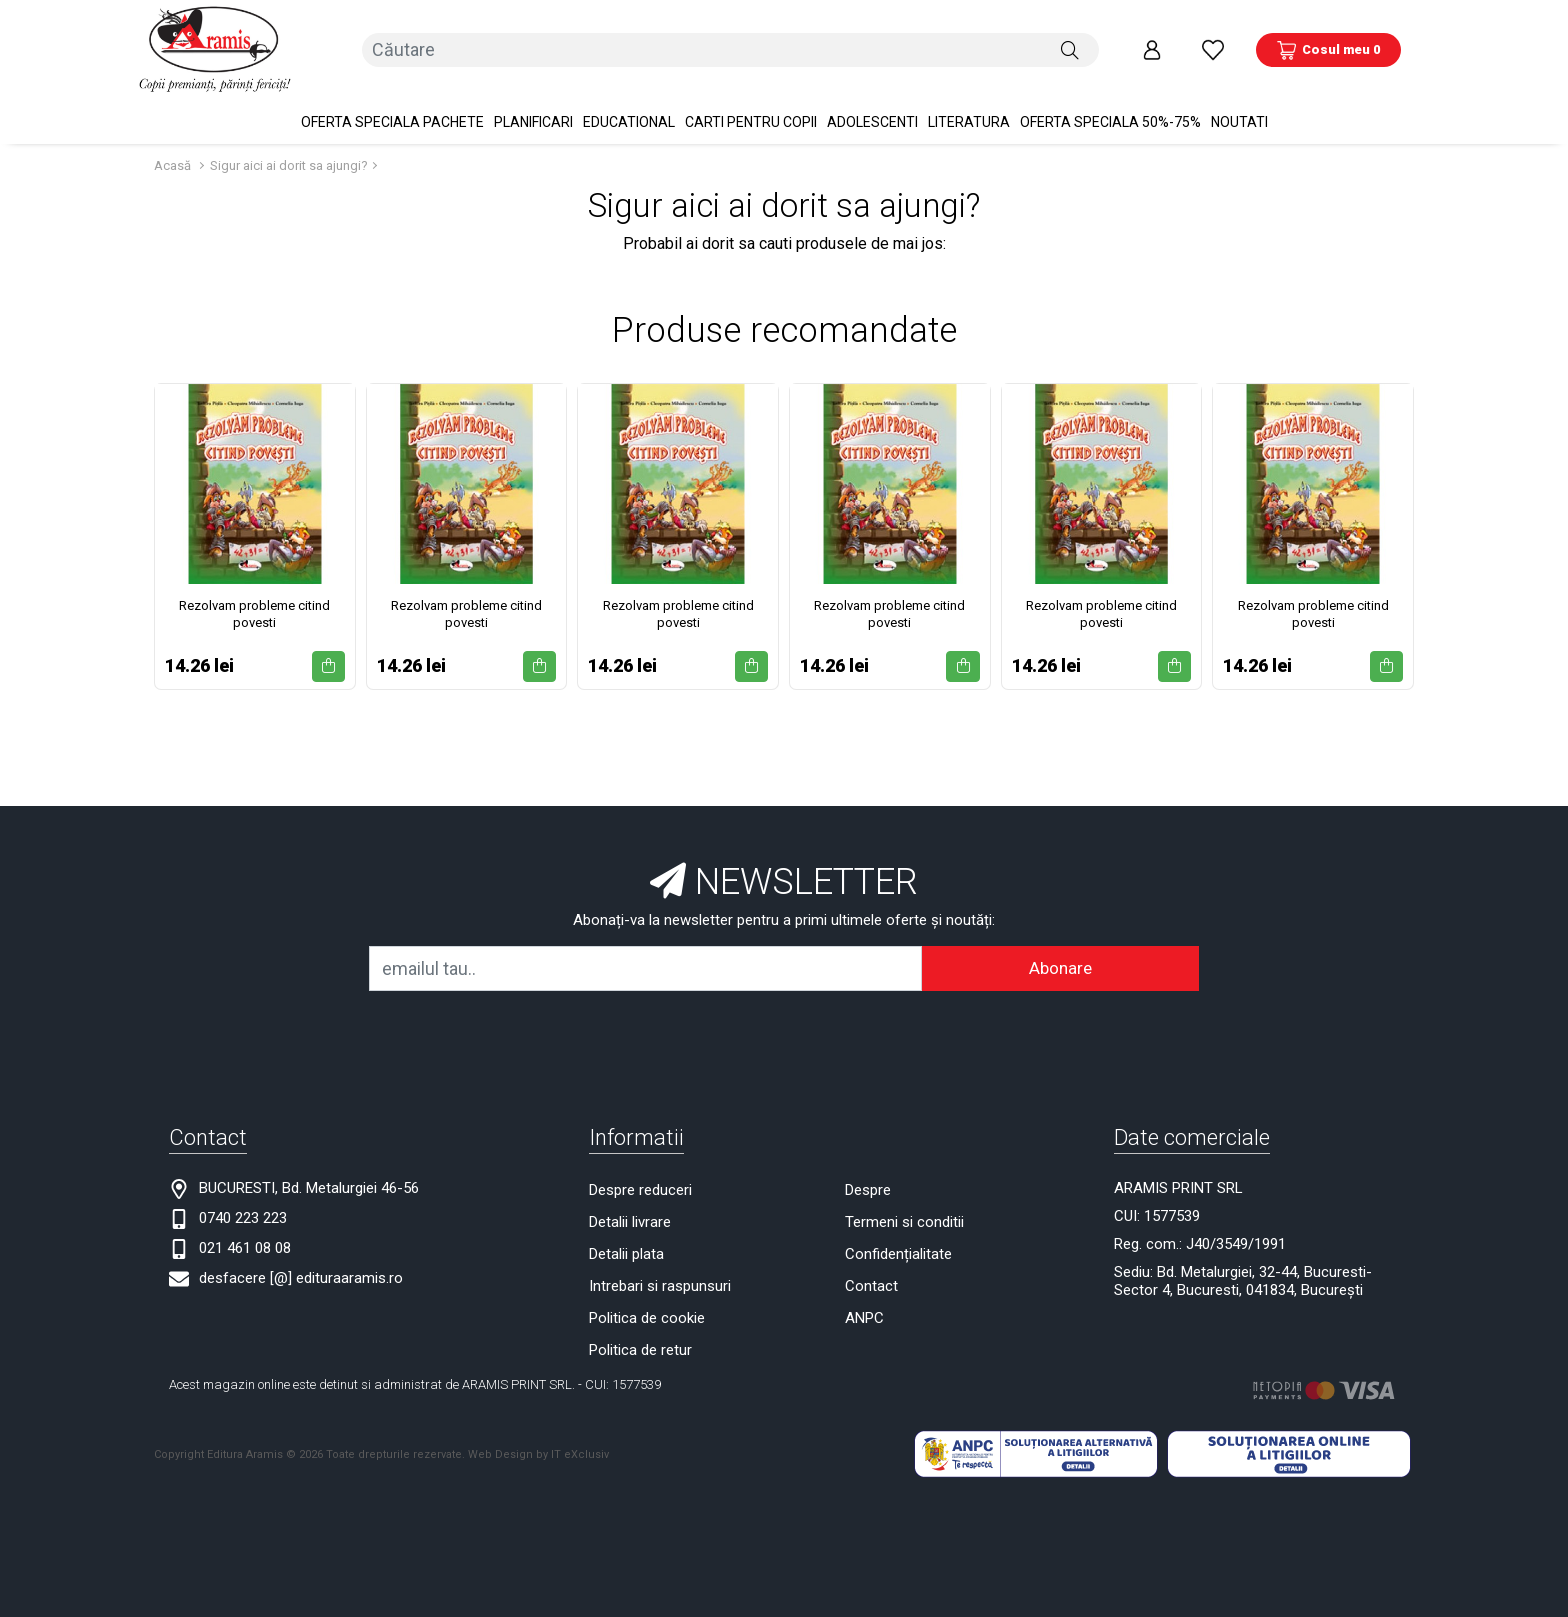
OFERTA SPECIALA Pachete (392, 120)
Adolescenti (872, 120)
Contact (871, 1284)
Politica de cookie (647, 1316)
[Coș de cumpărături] (1328, 49)
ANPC (864, 1316)
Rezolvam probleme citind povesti (254, 612)
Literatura (969, 120)
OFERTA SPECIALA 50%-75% (1110, 120)
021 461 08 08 (245, 1246)
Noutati (1239, 120)
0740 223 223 (243, 1216)
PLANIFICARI (533, 120)
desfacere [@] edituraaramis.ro (301, 1276)
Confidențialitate (898, 1252)
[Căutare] (1070, 49)
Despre (868, 1188)
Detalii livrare (630, 1220)
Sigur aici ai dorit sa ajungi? (289, 163)
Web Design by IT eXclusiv (538, 1452)
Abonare (1060, 966)
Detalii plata (626, 1252)
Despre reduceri (640, 1188)
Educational (629, 120)
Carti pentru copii (751, 120)
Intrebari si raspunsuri (660, 1284)
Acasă (172, 163)
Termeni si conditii (904, 1220)
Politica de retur (640, 1348)
